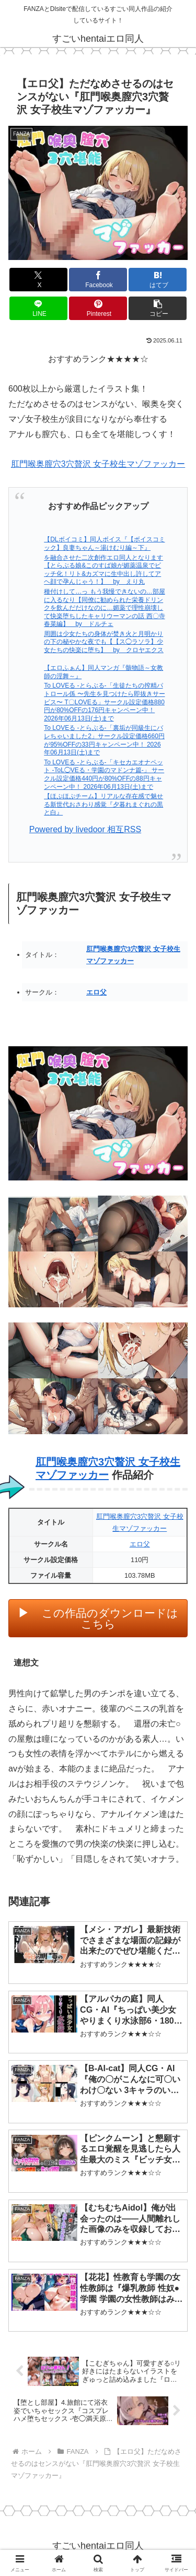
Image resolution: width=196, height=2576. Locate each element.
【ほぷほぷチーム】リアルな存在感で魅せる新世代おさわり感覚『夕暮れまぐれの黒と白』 (103, 804)
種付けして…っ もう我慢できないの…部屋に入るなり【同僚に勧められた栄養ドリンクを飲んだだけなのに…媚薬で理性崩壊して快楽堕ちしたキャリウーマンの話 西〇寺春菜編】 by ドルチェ (104, 608)
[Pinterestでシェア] (98, 308)
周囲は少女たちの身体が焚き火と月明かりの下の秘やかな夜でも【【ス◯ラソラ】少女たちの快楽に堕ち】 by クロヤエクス (104, 642)
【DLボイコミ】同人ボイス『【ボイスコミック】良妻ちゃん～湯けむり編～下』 (104, 543)
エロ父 (96, 992)
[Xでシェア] (38, 279)
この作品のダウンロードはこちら (110, 1618)
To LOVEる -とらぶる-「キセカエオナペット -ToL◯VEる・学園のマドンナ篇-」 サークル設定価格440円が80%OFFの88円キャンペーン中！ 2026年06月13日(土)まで (104, 774)
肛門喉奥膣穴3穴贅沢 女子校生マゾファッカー (98, 463)
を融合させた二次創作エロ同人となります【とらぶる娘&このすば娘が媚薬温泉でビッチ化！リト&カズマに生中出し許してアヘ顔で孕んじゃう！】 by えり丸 (103, 570)
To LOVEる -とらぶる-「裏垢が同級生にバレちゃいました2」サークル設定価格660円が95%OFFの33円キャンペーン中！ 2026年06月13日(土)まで (104, 740)
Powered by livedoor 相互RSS (85, 829)
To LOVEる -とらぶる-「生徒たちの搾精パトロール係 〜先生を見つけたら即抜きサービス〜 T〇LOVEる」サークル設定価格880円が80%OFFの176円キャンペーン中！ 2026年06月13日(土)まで (104, 702)
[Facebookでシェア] (98, 279)
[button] (158, 308)
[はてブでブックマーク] (158, 279)
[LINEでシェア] (38, 308)
